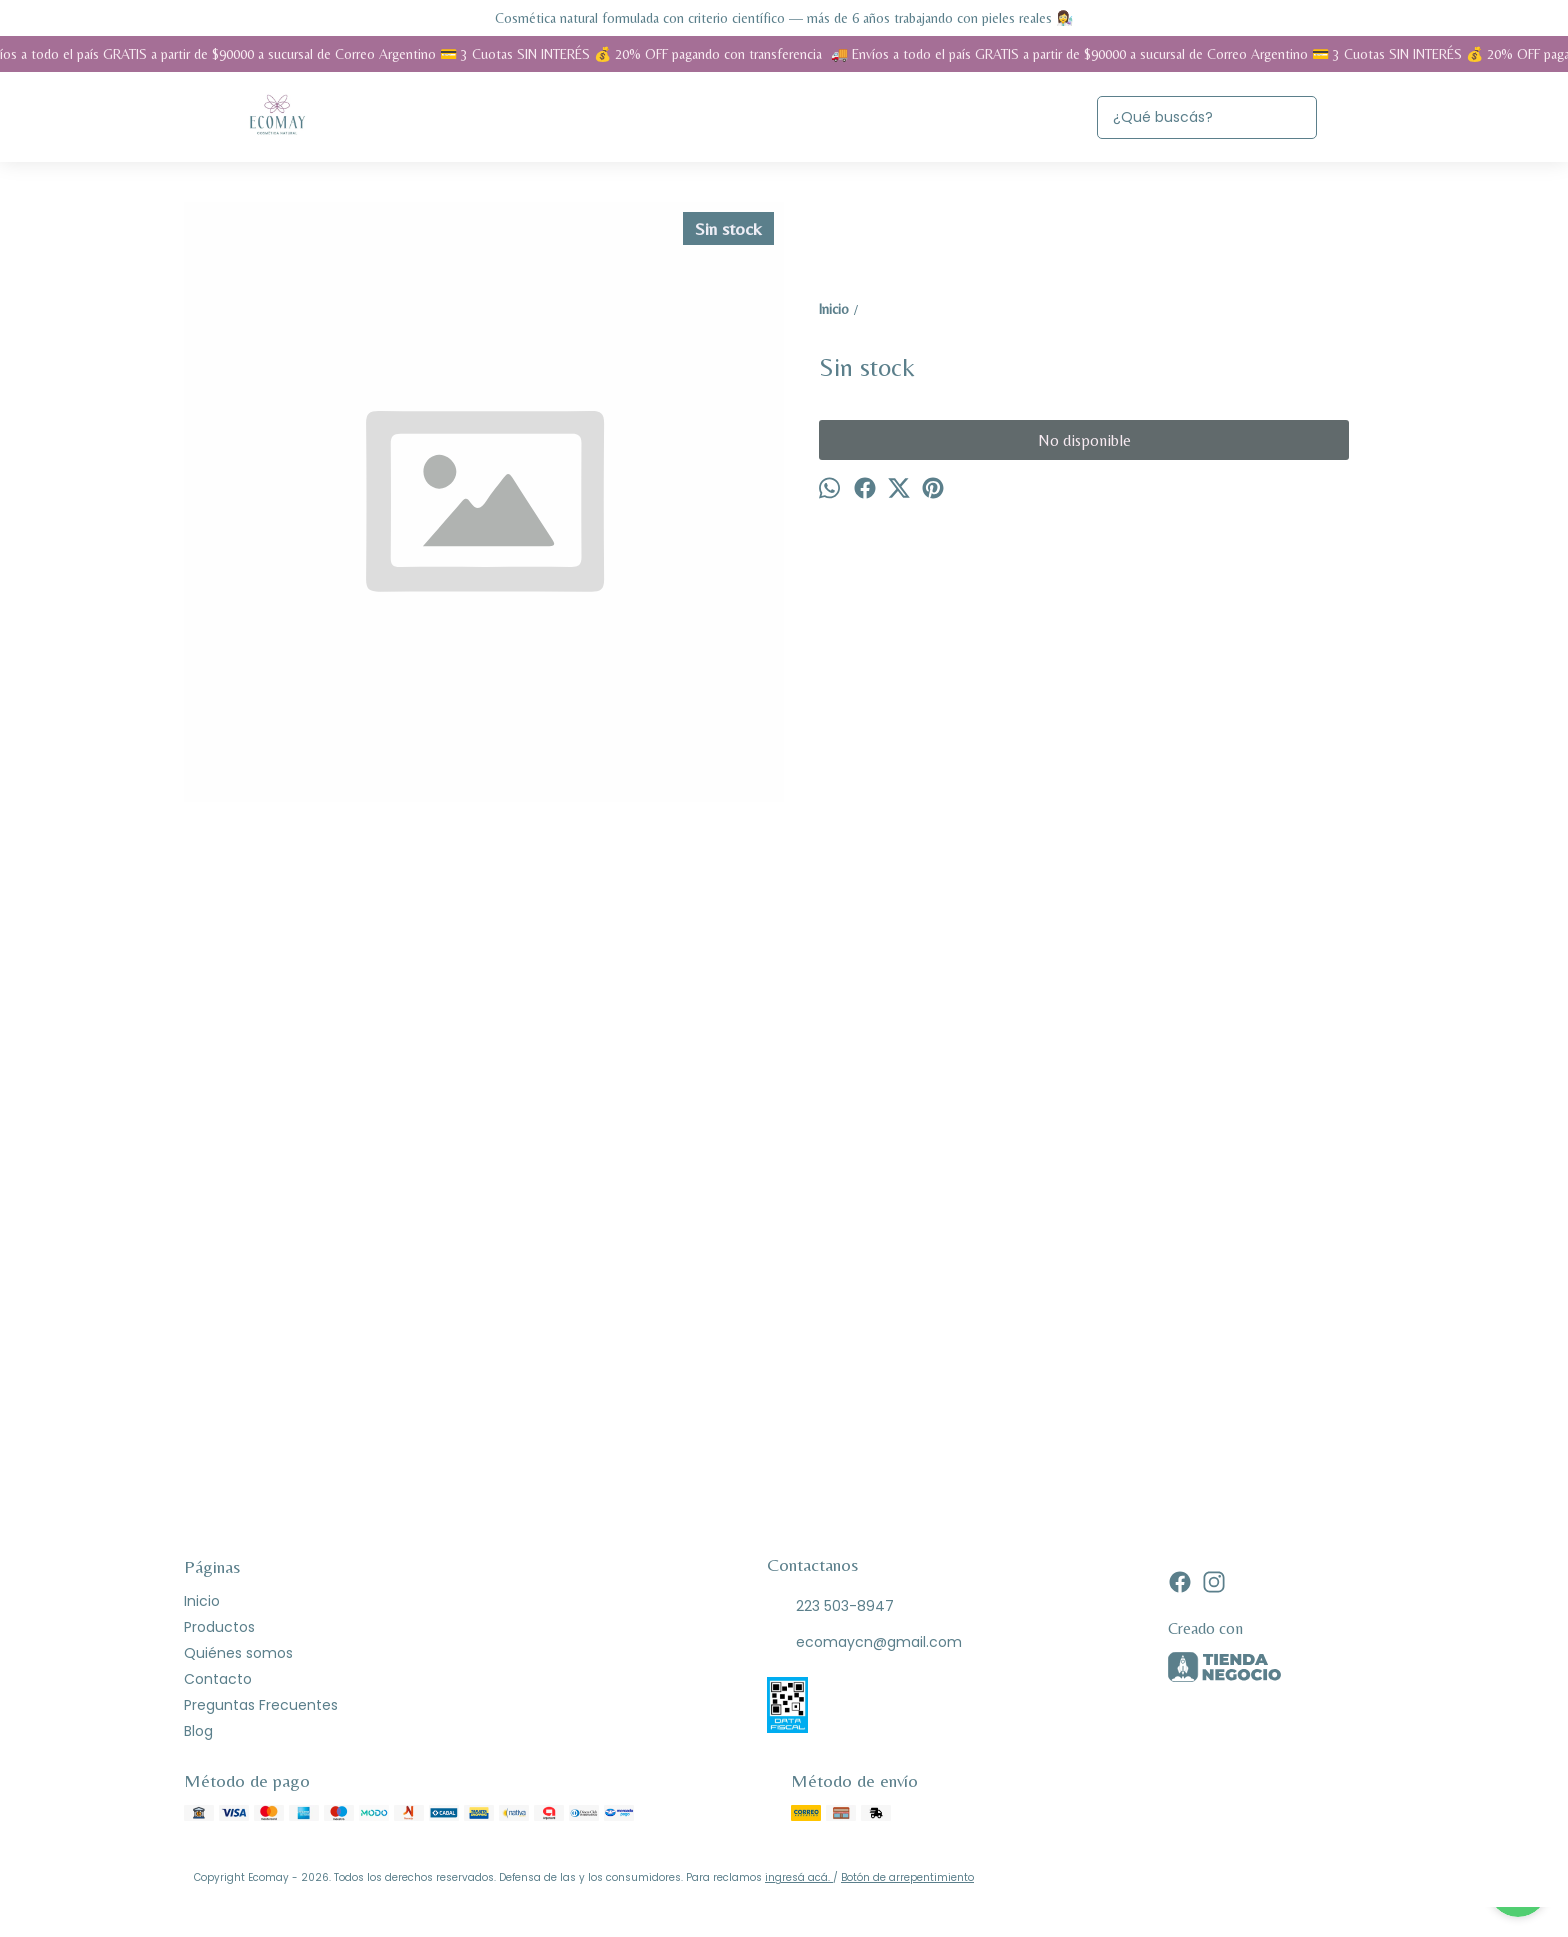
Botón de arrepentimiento (907, 1877)
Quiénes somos (238, 1653)
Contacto (218, 1679)
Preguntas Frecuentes (261, 1705)
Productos (219, 1627)
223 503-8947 (830, 1607)
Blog (198, 1731)
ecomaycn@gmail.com (864, 1643)
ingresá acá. (799, 1877)
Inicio (202, 1601)
